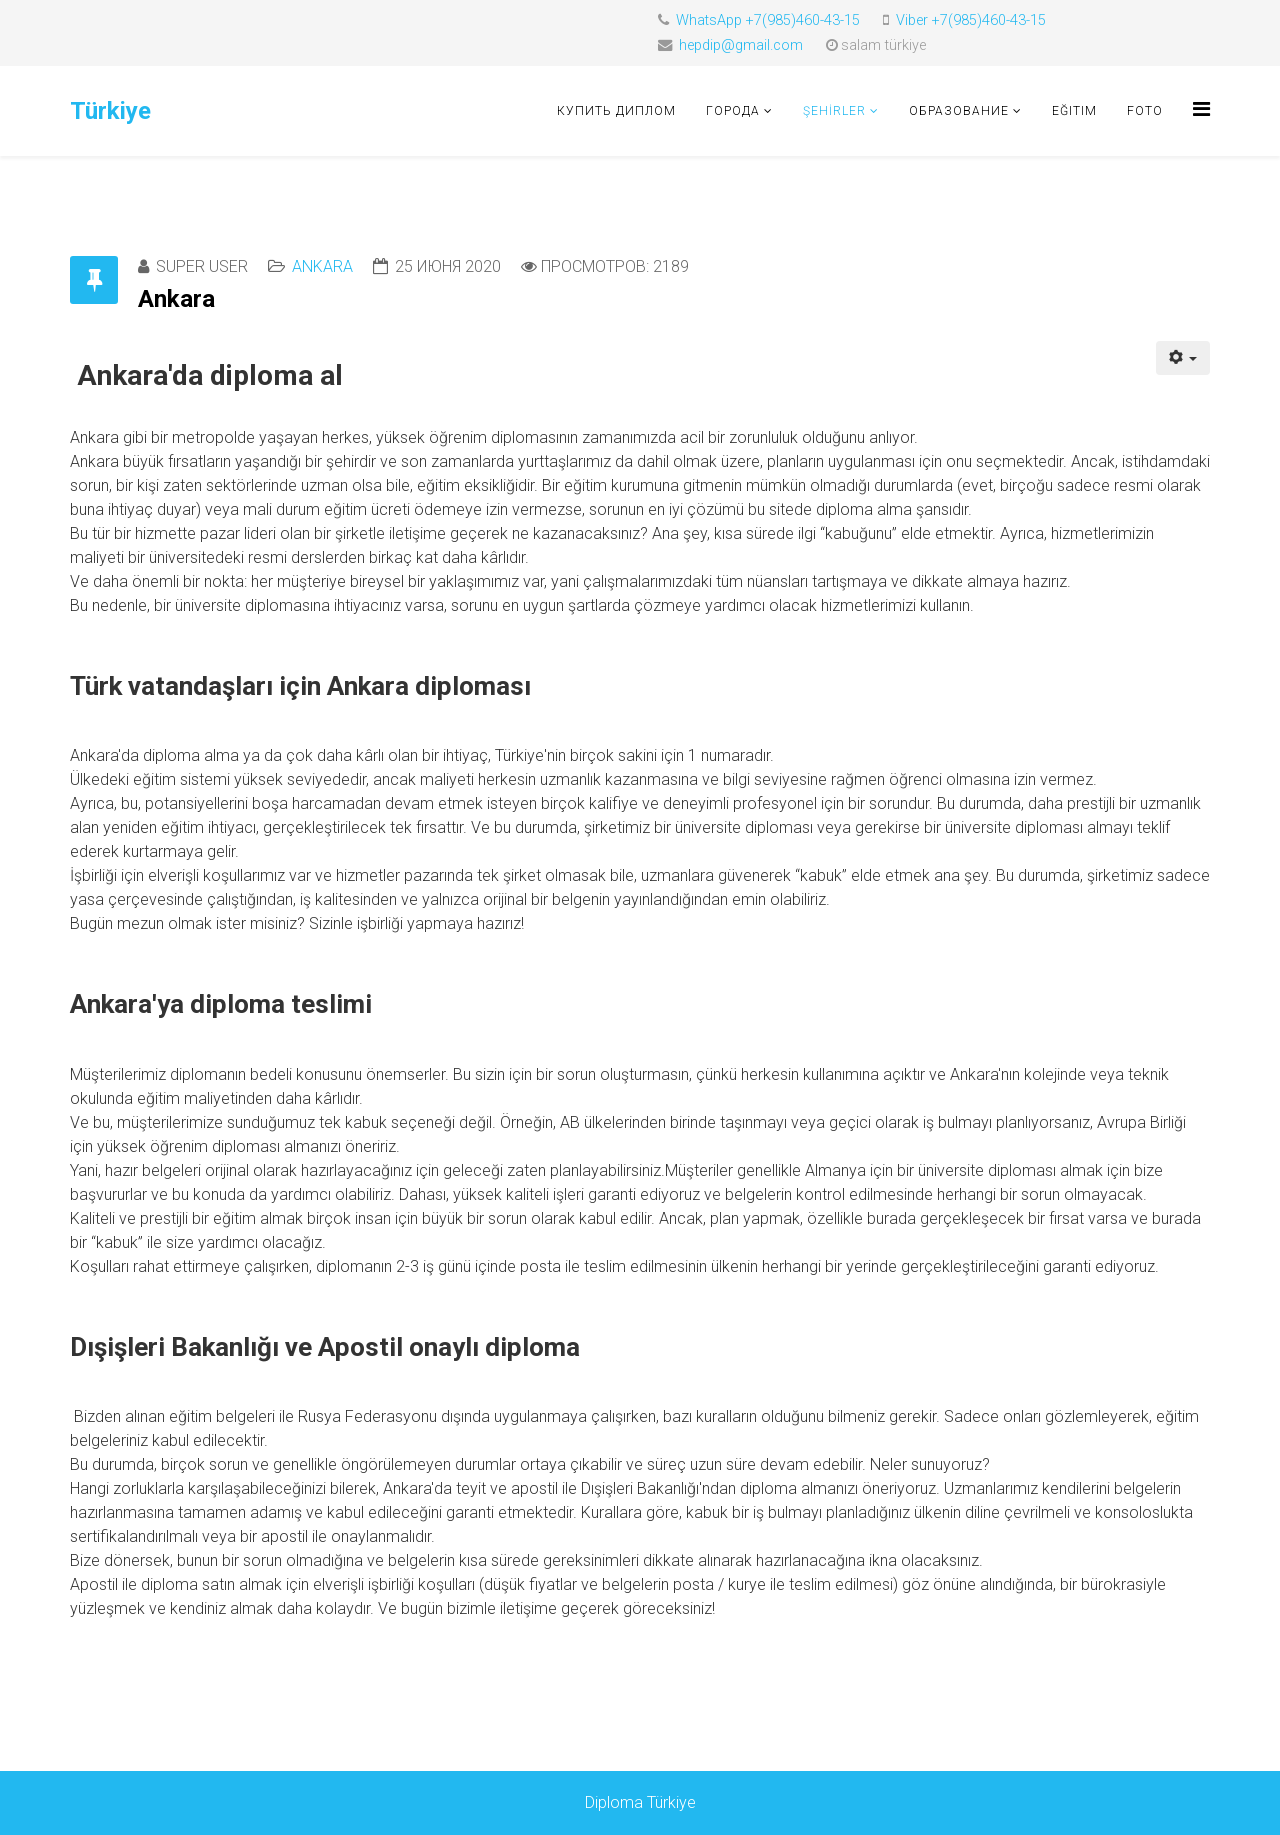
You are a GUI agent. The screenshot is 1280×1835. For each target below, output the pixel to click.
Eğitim (1074, 111)
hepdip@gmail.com (741, 45)
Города (733, 111)
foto (1145, 111)
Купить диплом (616, 111)
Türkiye (110, 111)
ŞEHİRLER (834, 111)
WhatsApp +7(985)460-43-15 (768, 20)
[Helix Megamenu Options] (1201, 109)
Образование (959, 111)
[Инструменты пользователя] (1183, 358)
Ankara (322, 266)
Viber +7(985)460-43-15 (971, 20)
